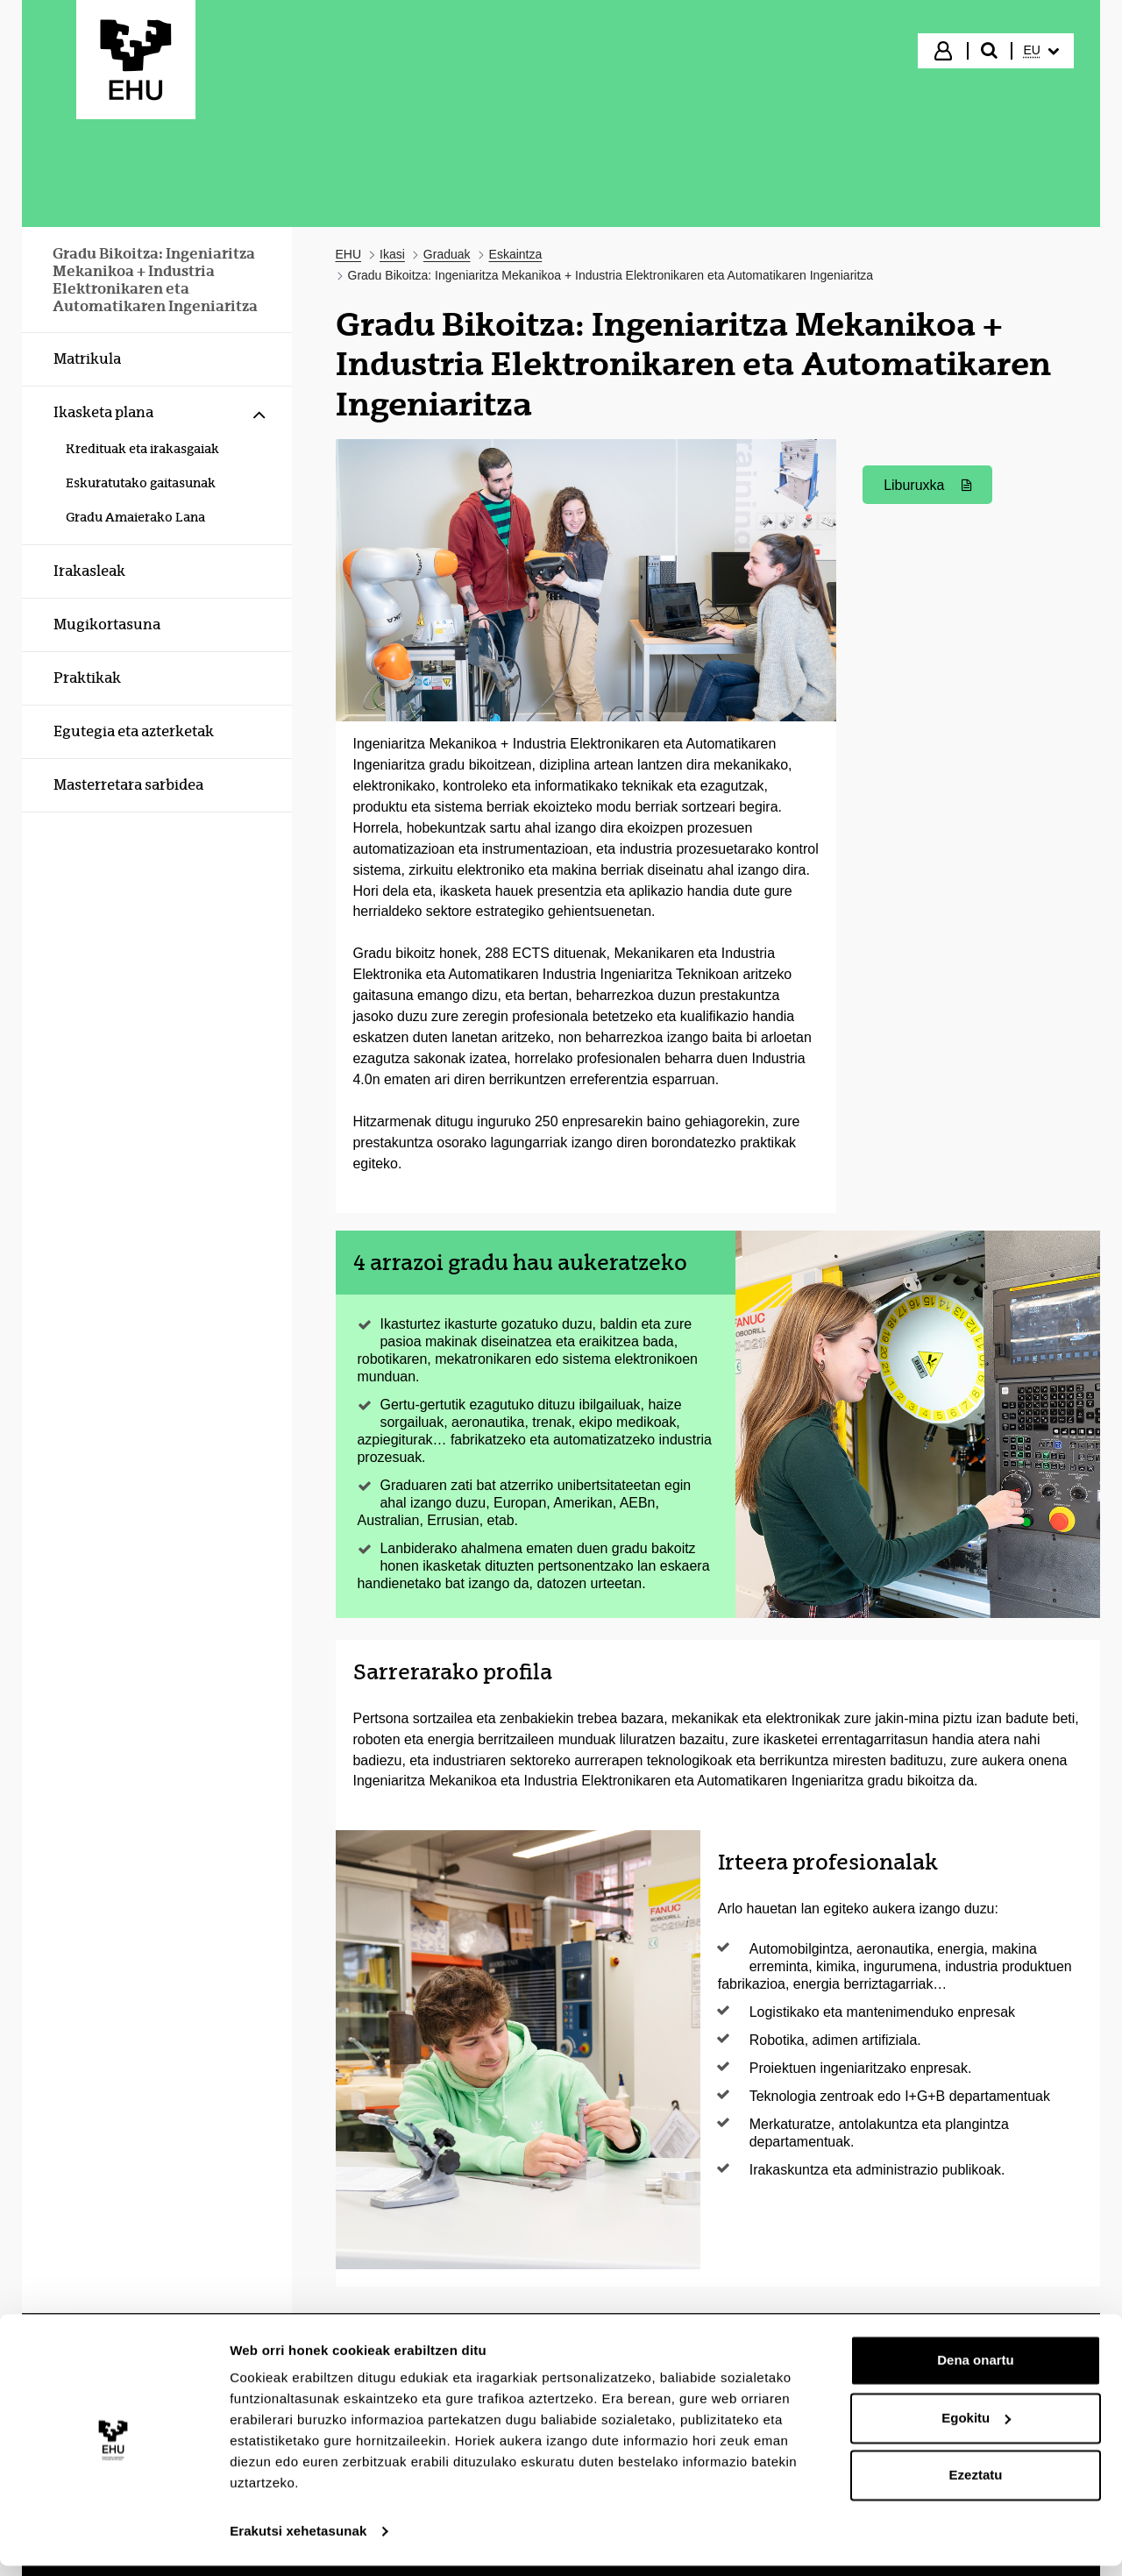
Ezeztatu (976, 2485)
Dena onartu (975, 2370)
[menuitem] (1041, 50)
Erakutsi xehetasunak (298, 2541)
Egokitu (976, 2427)
